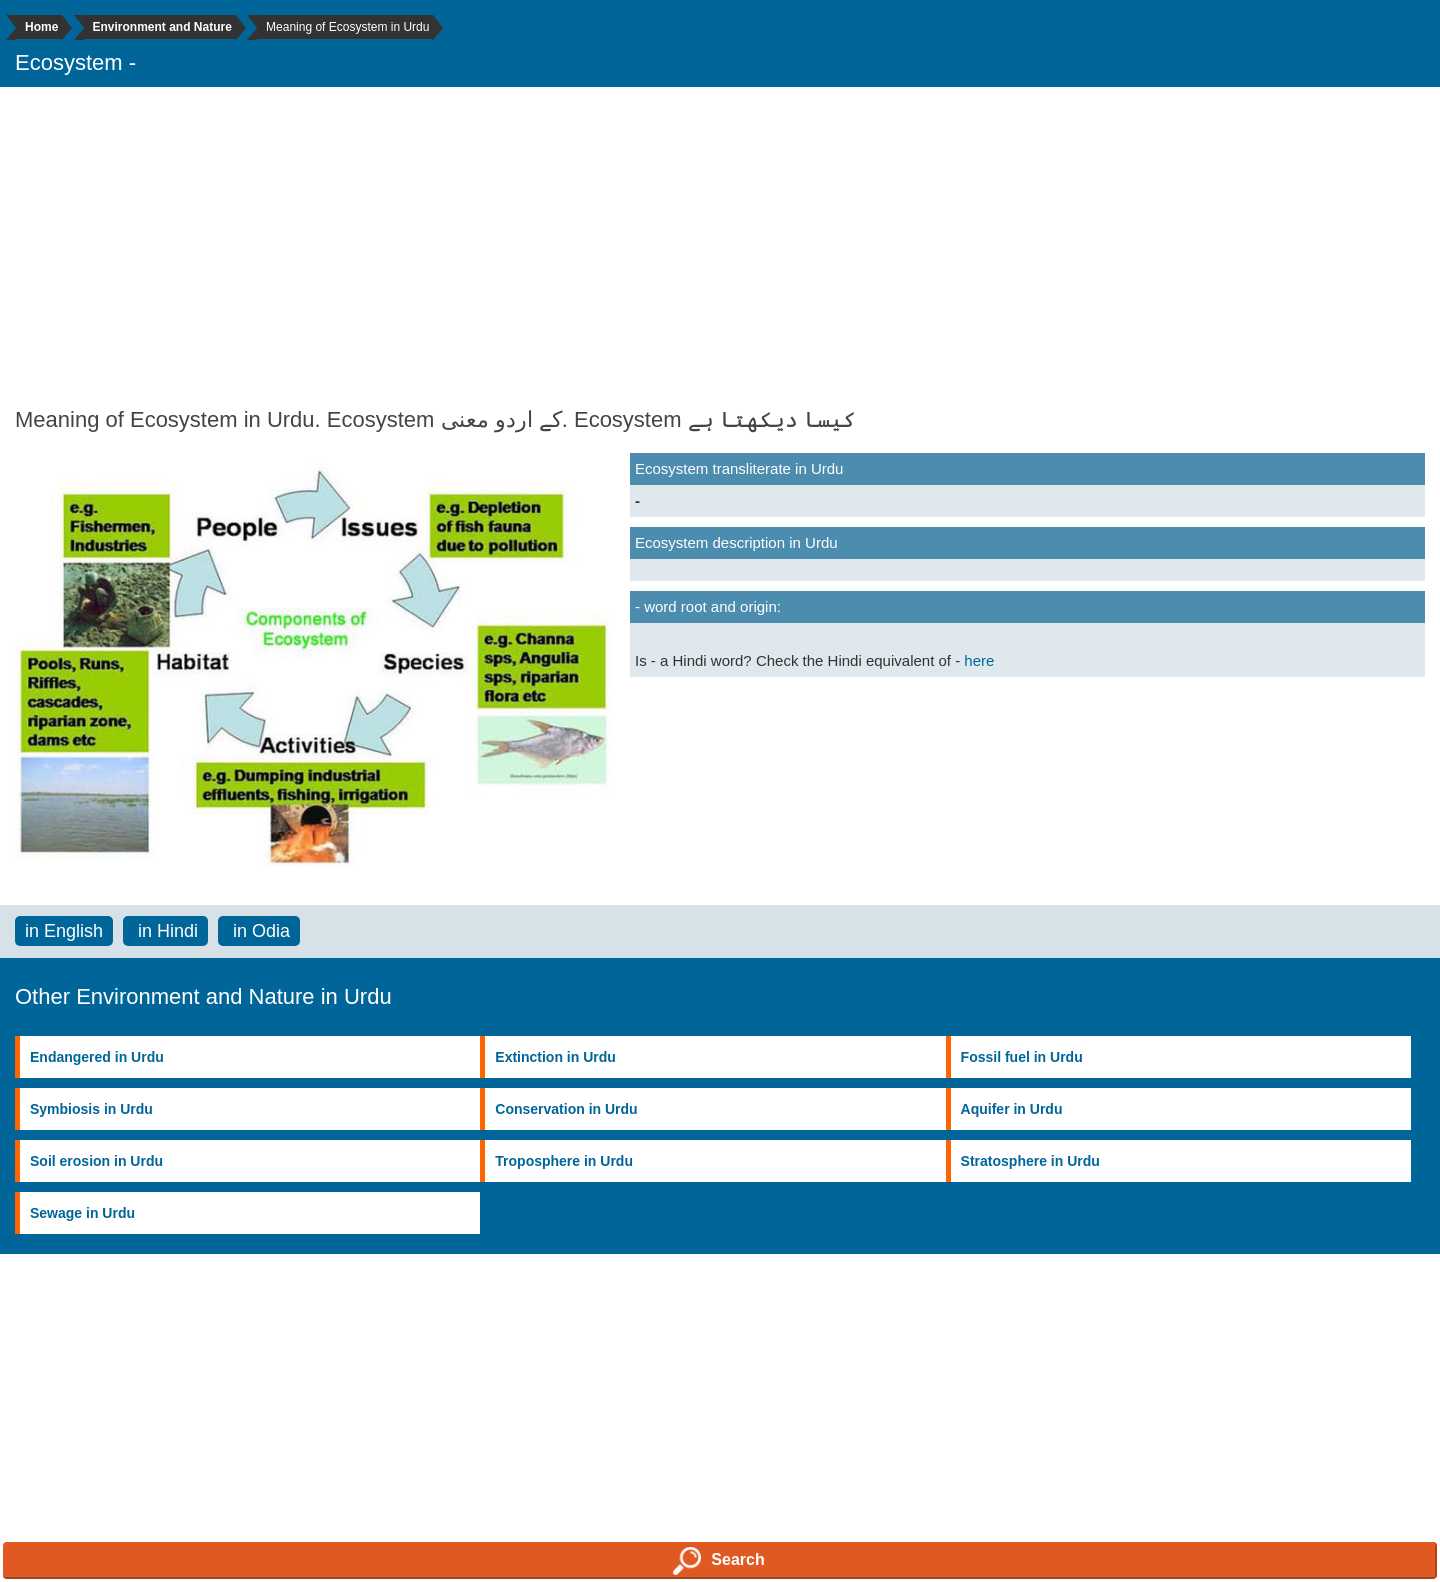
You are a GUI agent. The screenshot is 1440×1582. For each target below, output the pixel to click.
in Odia (259, 931)
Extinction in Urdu (555, 1057)
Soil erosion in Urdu (96, 1161)
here (979, 660)
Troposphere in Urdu (564, 1161)
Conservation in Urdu (566, 1109)
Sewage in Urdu (82, 1213)
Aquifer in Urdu (1012, 1109)
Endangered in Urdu (97, 1057)
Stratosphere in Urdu (1030, 1161)
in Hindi (165, 931)
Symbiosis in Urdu (91, 1109)
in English (64, 931)
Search (718, 1561)
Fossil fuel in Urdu (1022, 1057)
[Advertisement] (720, 247)
